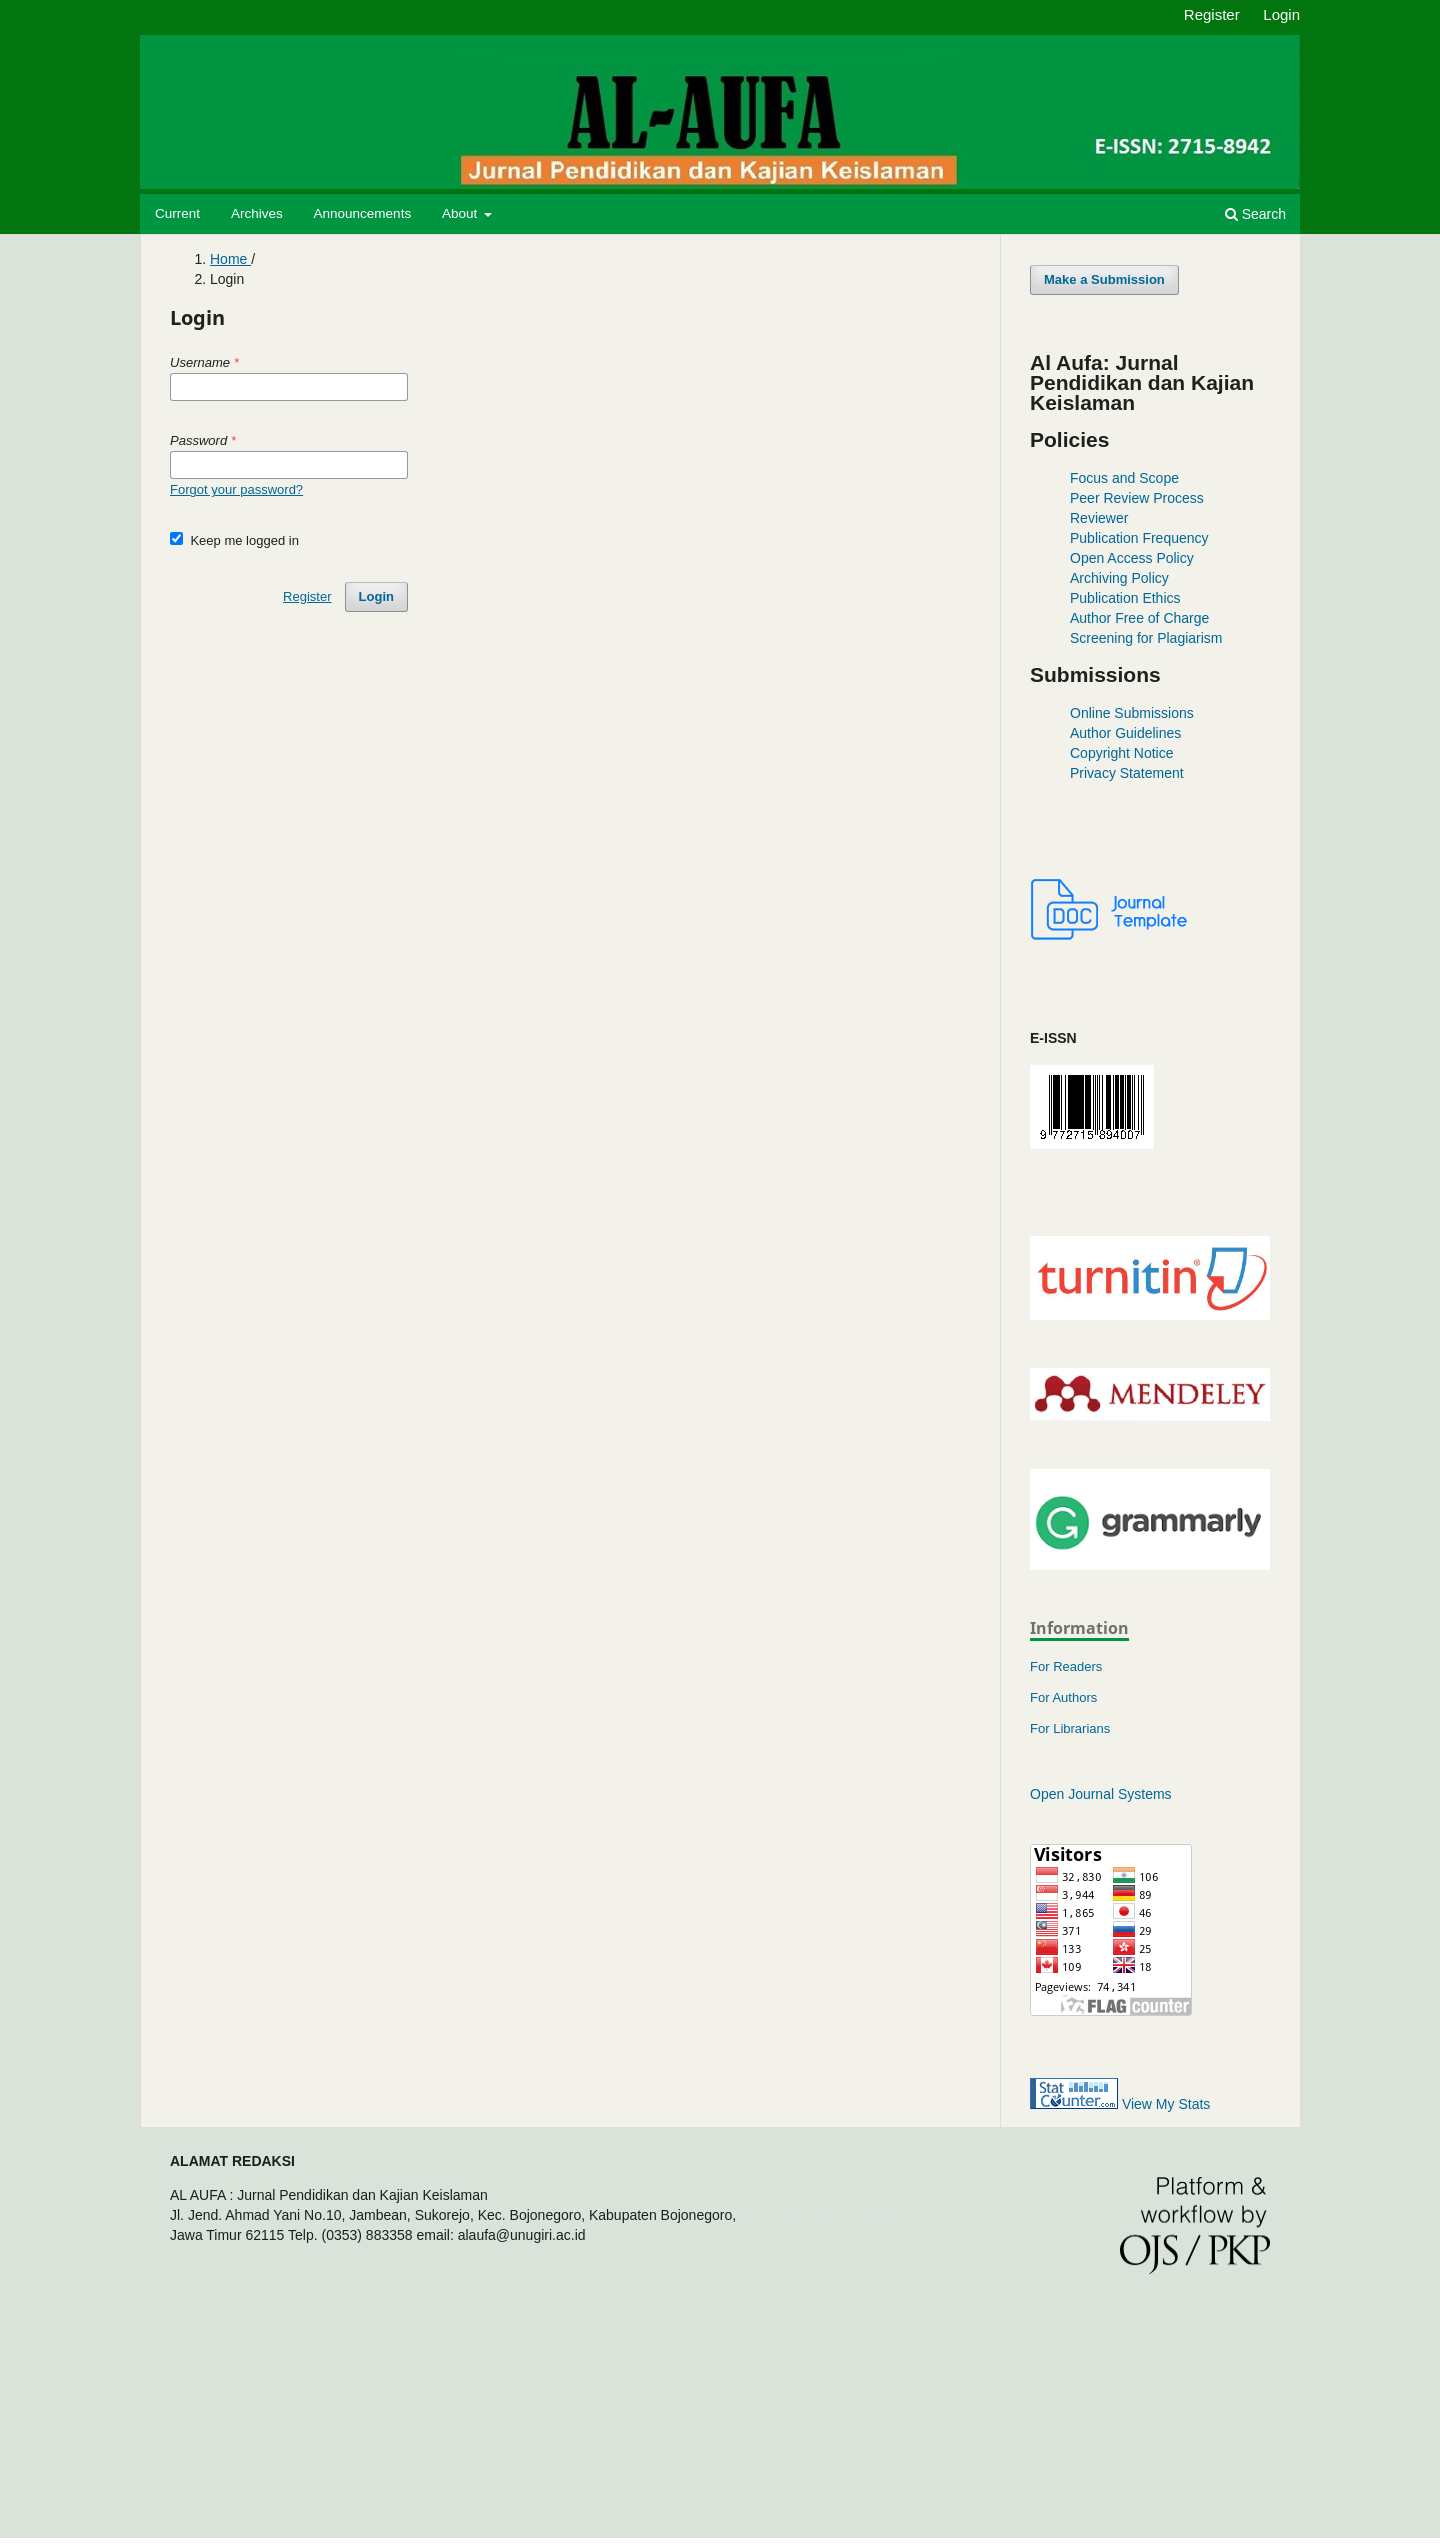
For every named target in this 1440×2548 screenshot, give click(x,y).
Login (1281, 14)
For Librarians (1070, 1728)
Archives (257, 213)
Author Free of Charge (1139, 618)
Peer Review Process (1137, 498)
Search (1255, 214)
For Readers (1066, 1666)
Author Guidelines (1125, 733)
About (461, 213)
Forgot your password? (236, 489)
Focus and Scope (1124, 478)
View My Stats (1166, 2104)
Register (1212, 14)
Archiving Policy (1119, 578)
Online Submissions (1132, 713)
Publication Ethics (1125, 598)
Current (177, 213)
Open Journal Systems (1101, 1794)
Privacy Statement (1127, 773)
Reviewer (1099, 518)
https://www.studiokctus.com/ (830, 2215)
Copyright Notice (1122, 753)
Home (230, 259)
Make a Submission (1104, 279)
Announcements (363, 213)
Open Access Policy (1132, 558)
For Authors (1063, 1697)
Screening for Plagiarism (1146, 638)
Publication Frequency (1139, 538)
